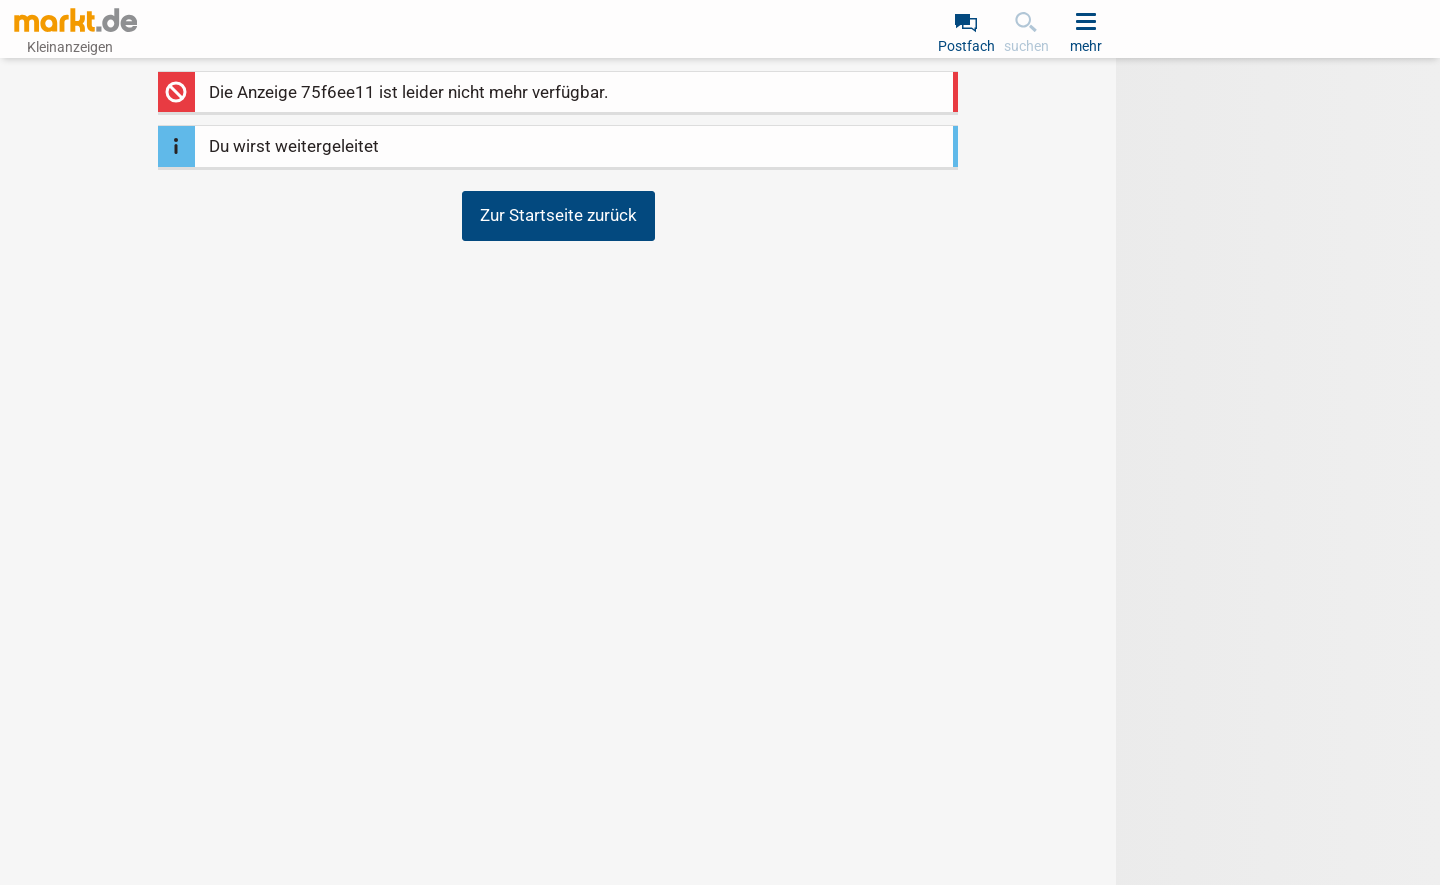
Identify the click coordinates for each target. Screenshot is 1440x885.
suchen (1026, 46)
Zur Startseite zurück (558, 215)
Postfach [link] (966, 46)
